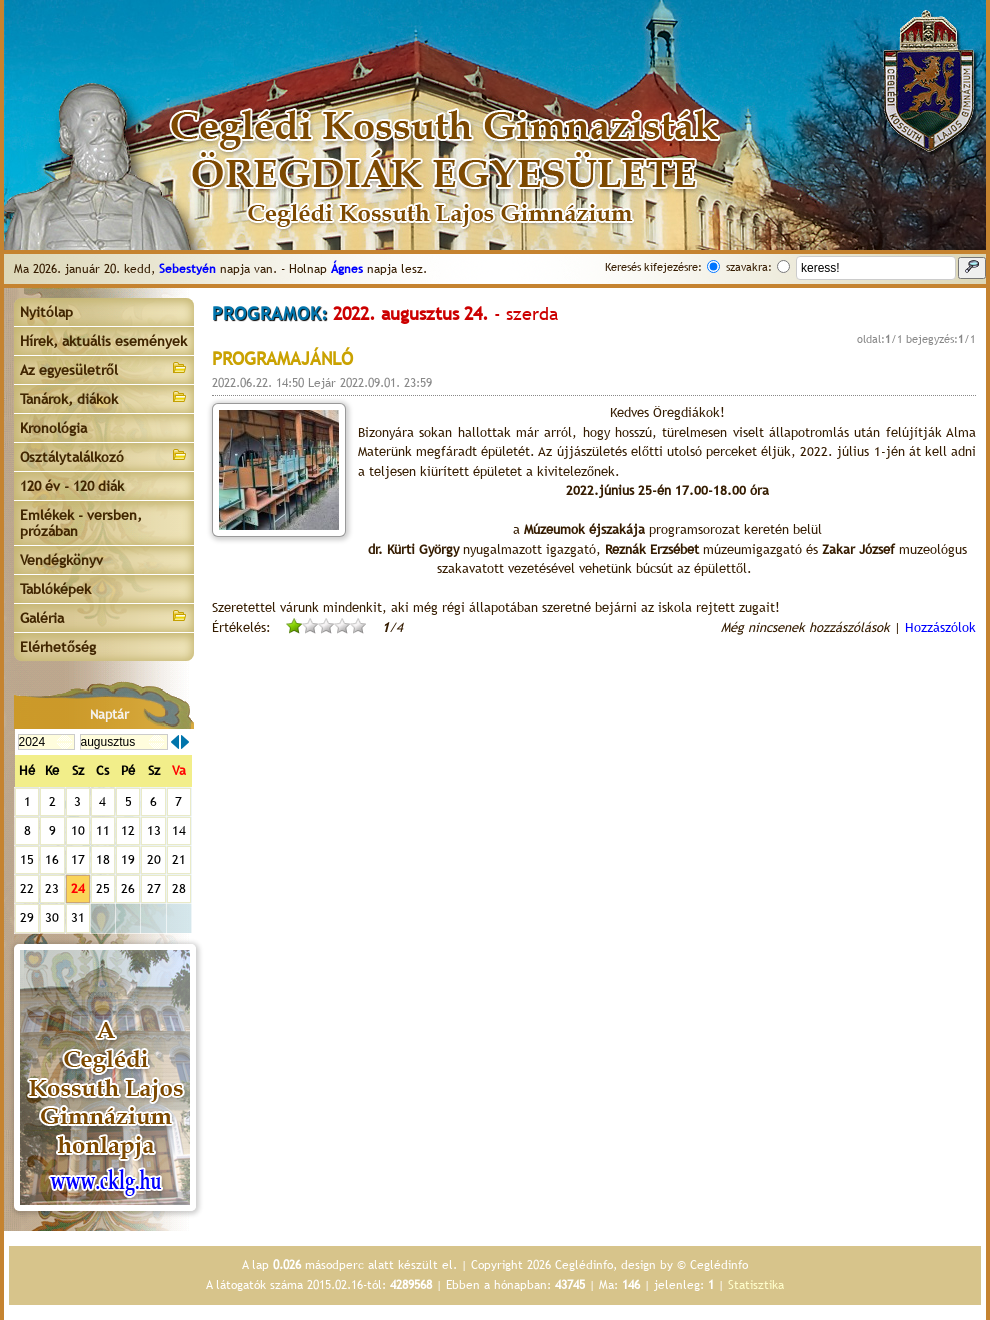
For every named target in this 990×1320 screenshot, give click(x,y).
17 (78, 859)
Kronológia (53, 428)
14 (179, 830)
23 (52, 888)
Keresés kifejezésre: (653, 267)
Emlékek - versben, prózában (81, 523)
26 (128, 888)
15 (27, 859)
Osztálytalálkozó (104, 455)
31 (78, 917)
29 (27, 917)
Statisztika (756, 1285)
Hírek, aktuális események (103, 341)
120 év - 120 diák (72, 486)
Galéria (104, 616)
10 (78, 830)
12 (128, 830)
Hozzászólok (940, 627)
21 (179, 859)
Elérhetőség (58, 647)
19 (128, 859)
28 (179, 888)
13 (154, 830)
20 (154, 859)
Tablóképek (55, 589)
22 (27, 888)
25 (103, 888)
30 (52, 917)
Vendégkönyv (61, 560)
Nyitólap (46, 312)
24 (78, 888)
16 (52, 859)
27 (154, 888)
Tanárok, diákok (104, 397)
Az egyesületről (104, 368)
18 (103, 859)
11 (103, 830)
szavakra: (749, 267)
